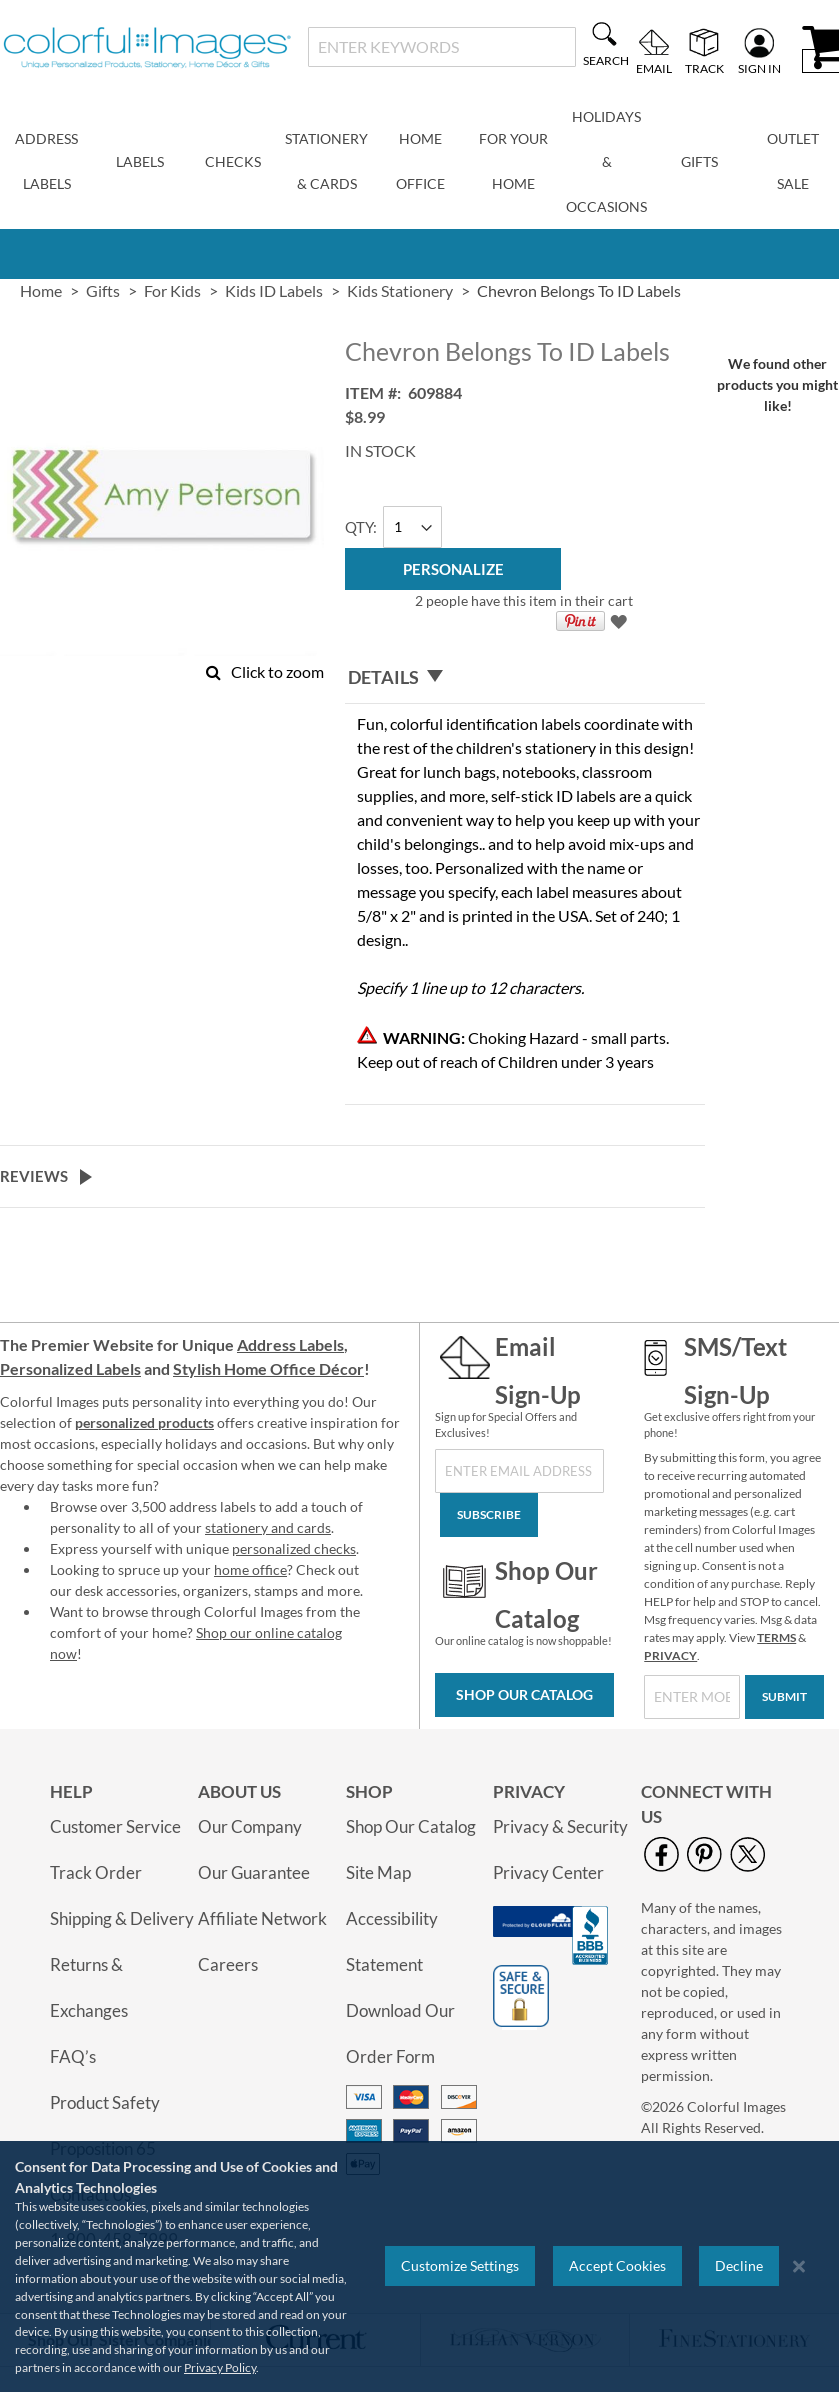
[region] (419, 2266)
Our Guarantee (254, 1872)
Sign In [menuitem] (759, 68)
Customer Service (115, 1826)
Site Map (378, 1872)
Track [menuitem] (704, 68)
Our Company (250, 1826)
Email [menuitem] (654, 68)
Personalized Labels (70, 1368)
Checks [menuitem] (233, 161)
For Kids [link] (172, 290)
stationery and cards (268, 1527)
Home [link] (41, 290)
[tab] (524, 678)
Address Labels (290, 1344)
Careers (228, 1964)
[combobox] (442, 47)
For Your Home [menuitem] (513, 161)
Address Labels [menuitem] (46, 161)
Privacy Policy (220, 2367)
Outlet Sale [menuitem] (793, 161)
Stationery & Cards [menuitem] (326, 161)
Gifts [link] (103, 290)
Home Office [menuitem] (420, 161)
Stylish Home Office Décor (268, 1368)
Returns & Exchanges (89, 1987)
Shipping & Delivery (122, 1918)
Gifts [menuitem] (699, 161)
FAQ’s (73, 2056)
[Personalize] (453, 569)
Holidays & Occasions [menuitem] (606, 161)
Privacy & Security (560, 1826)
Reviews (34, 1176)
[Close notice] (799, 2266)
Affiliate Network (262, 1918)
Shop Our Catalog (524, 1694)
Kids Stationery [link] (400, 290)
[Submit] (784, 1697)
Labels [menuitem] (140, 161)
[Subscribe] (489, 1515)
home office (250, 1569)
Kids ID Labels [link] (274, 290)
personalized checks (294, 1548)
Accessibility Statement (392, 1941)
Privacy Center (548, 1872)
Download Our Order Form (400, 2033)
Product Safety (105, 2102)
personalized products (144, 1422)
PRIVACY (670, 1655)
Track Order (96, 1872)
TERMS (776, 1637)
